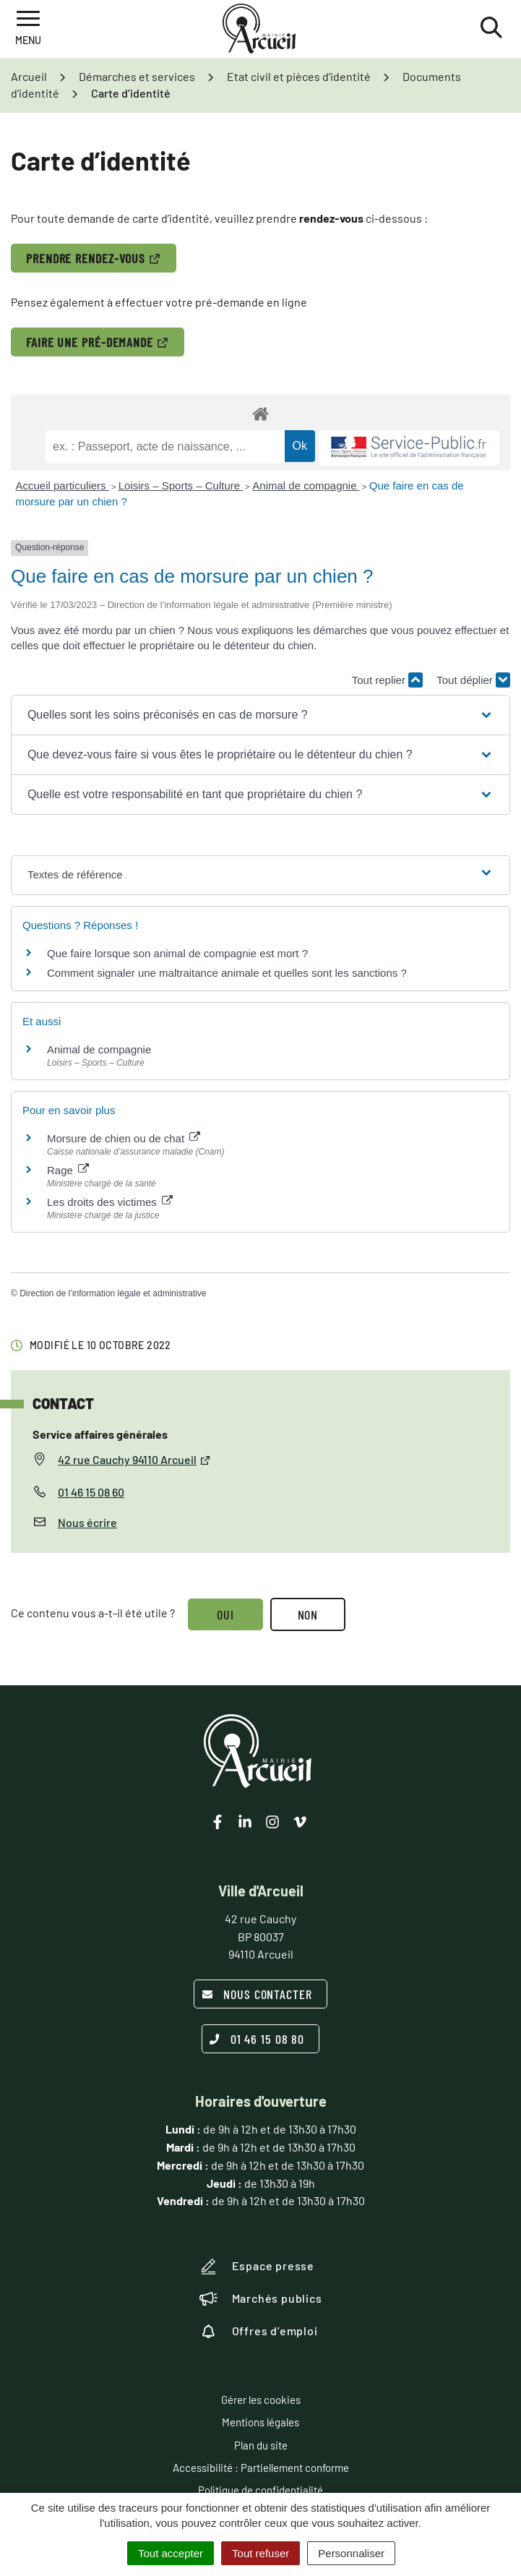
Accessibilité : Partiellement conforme (261, 2467)
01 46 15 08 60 (91, 1492)
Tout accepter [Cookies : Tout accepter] (170, 2553)
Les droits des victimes (110, 1202)
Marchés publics (260, 2298)
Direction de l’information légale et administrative (113, 1293)
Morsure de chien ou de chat (123, 1138)
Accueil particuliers (62, 485)
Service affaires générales (100, 1434)
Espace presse (256, 2267)
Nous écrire (87, 1522)
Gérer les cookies (261, 2399)
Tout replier (387, 680)
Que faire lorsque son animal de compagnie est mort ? (177, 953)
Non (308, 1614)
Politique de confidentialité (260, 2489)
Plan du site (261, 2445)
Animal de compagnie (305, 485)
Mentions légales (260, 2422)
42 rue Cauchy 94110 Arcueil (134, 1459)
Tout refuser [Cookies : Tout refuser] (260, 2553)
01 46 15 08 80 (257, 2039)
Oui (225, 1614)
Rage (68, 1170)
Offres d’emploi (258, 2331)
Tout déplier (473, 680)
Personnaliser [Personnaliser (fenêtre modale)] (351, 2553)
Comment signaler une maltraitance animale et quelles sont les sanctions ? (227, 973)
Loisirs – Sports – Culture (181, 485)
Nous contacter (257, 1994)
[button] (260, 715)
